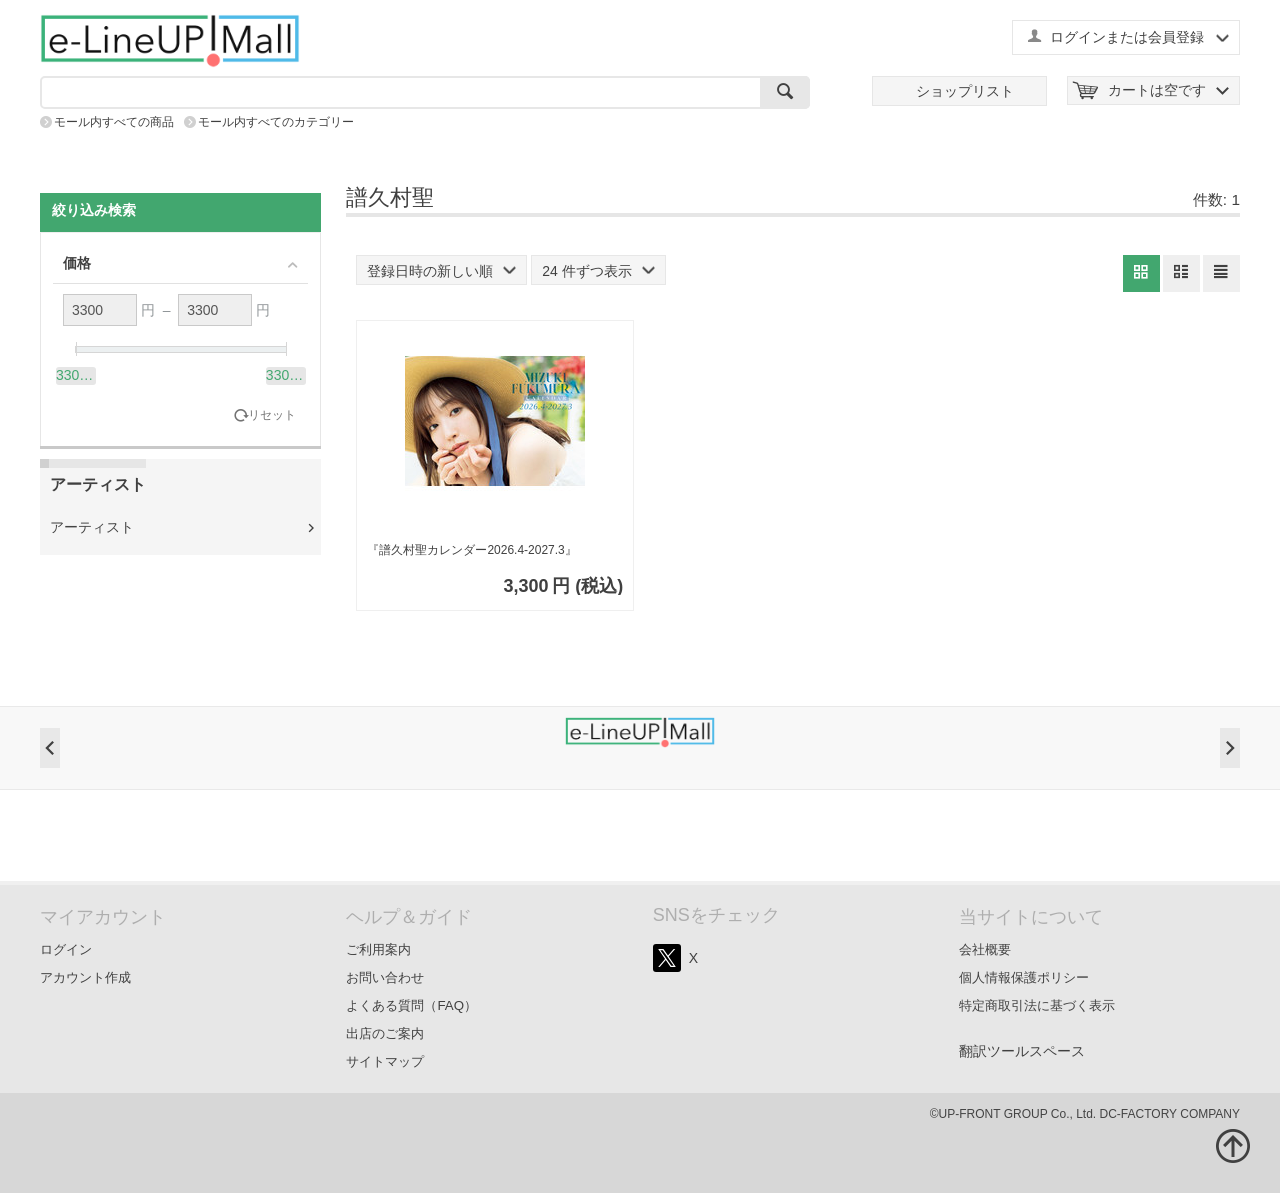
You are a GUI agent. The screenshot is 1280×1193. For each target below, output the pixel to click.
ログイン (66, 949)
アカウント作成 (85, 977)
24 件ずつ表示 (598, 271)
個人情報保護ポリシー (1024, 977)
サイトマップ (385, 1061)
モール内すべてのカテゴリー (276, 122)
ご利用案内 (378, 949)
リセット (272, 415)
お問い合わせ (385, 977)
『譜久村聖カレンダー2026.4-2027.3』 (471, 550)
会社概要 (985, 949)
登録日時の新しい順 (441, 271)
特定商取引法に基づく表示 (1037, 1005)
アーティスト (92, 527)
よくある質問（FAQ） (411, 1005)
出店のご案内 (385, 1033)
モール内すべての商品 (114, 122)
